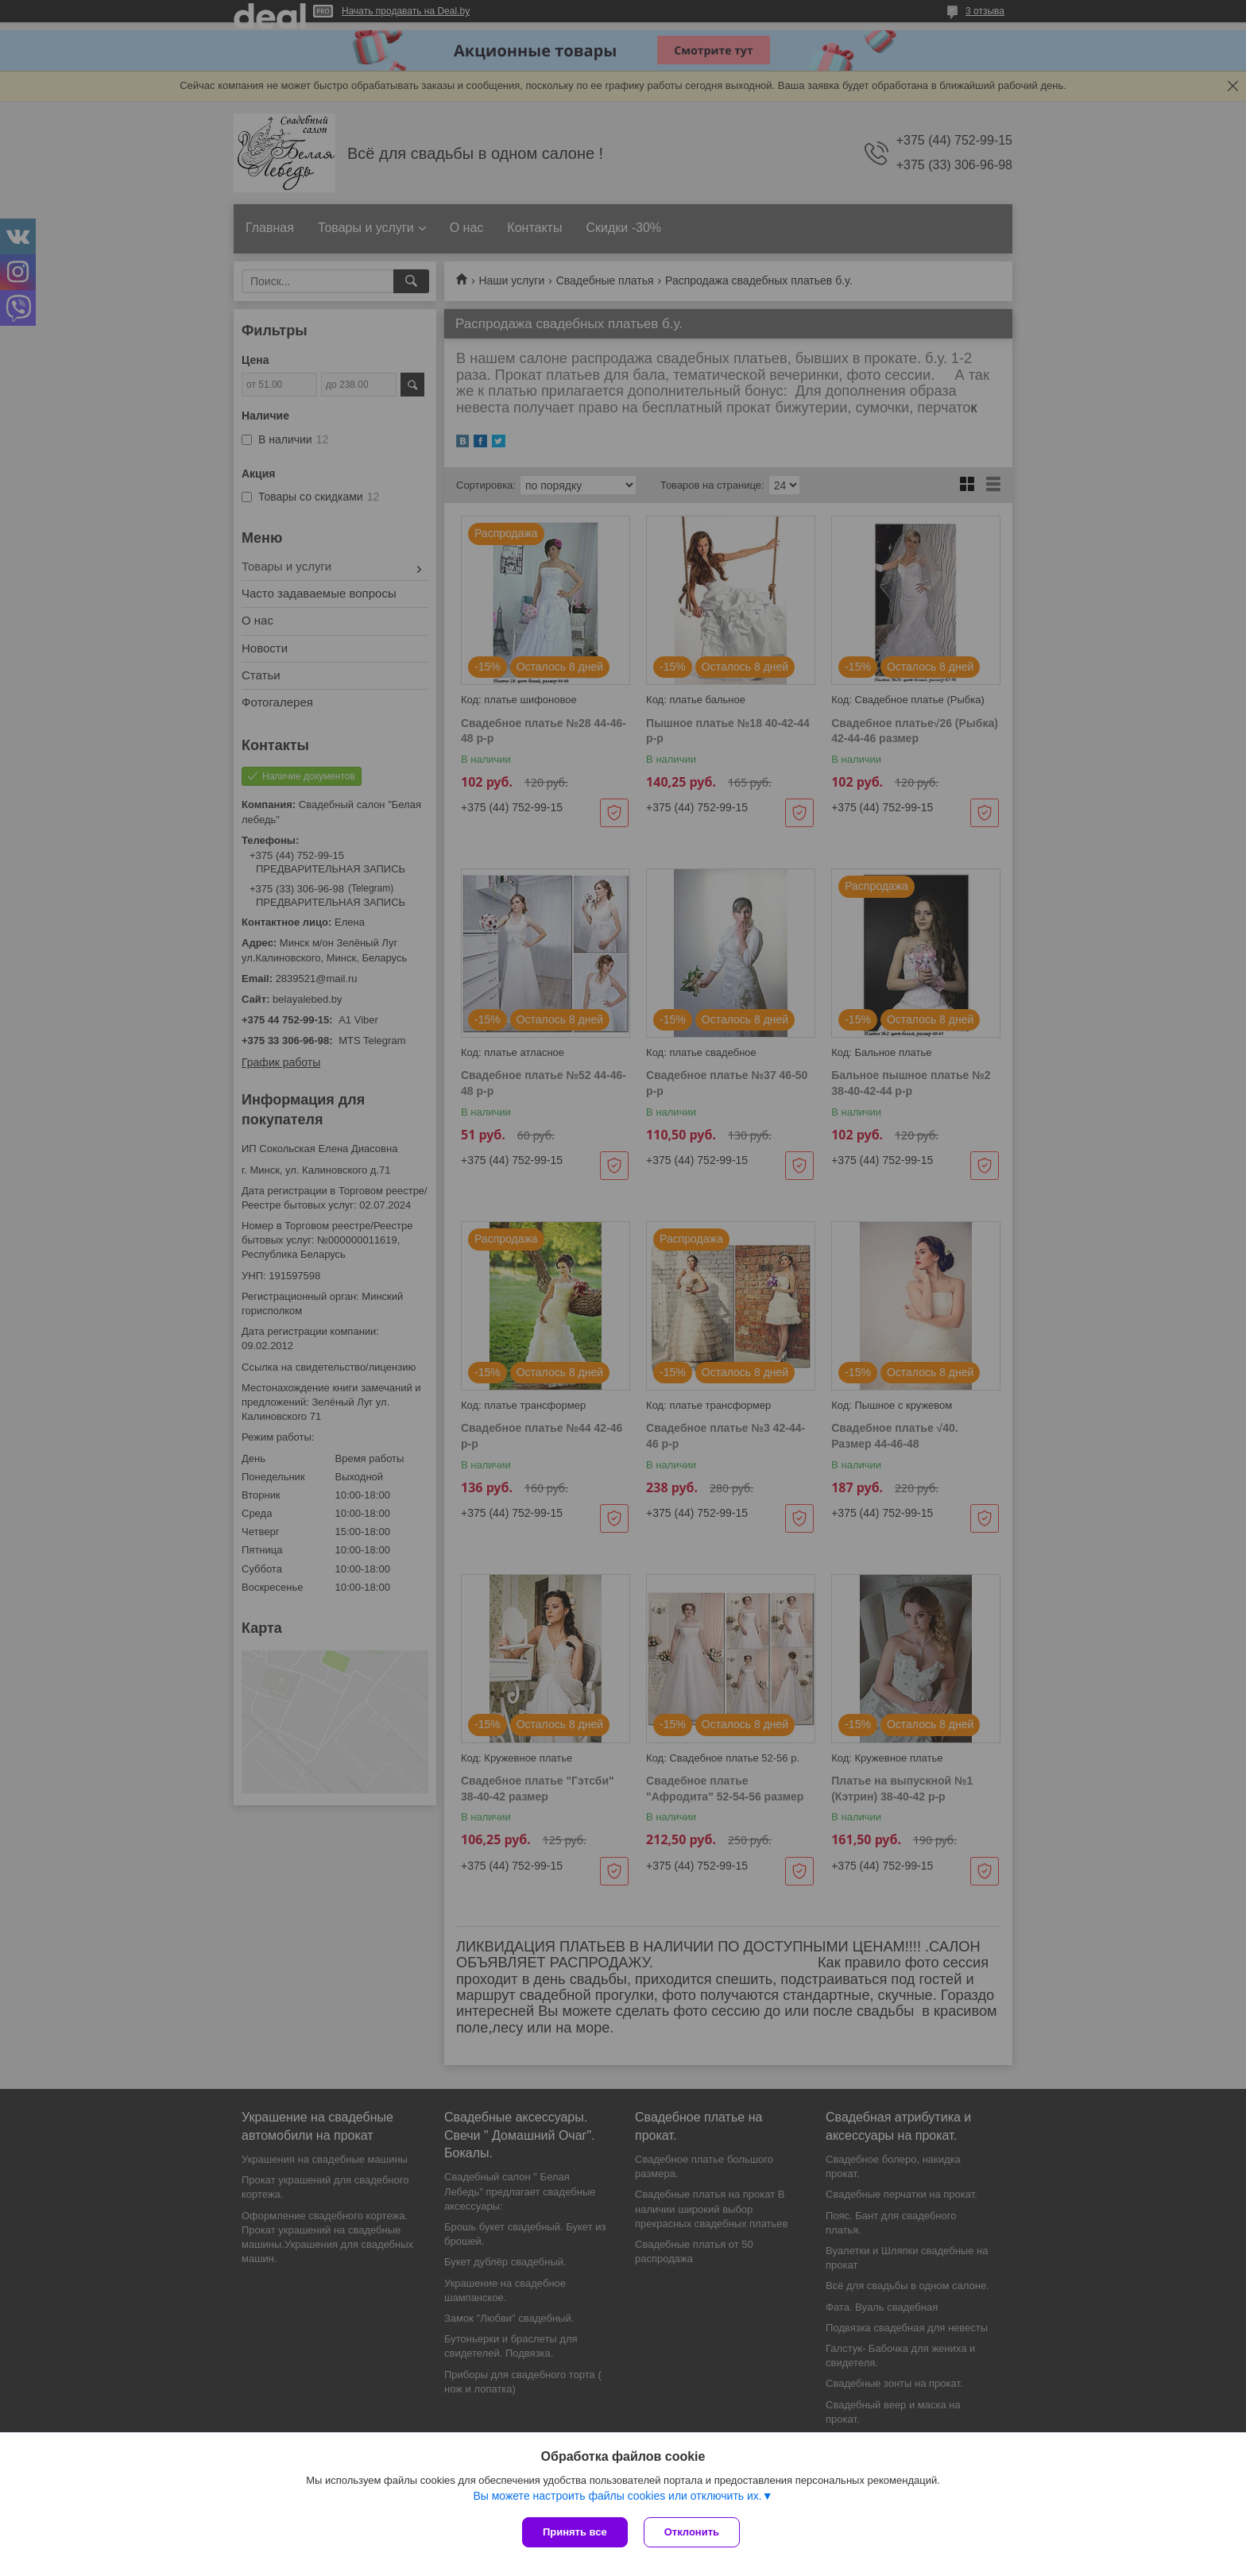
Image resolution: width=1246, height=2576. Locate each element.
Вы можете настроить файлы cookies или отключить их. (617, 2495)
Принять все (575, 2532)
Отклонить (691, 2532)
